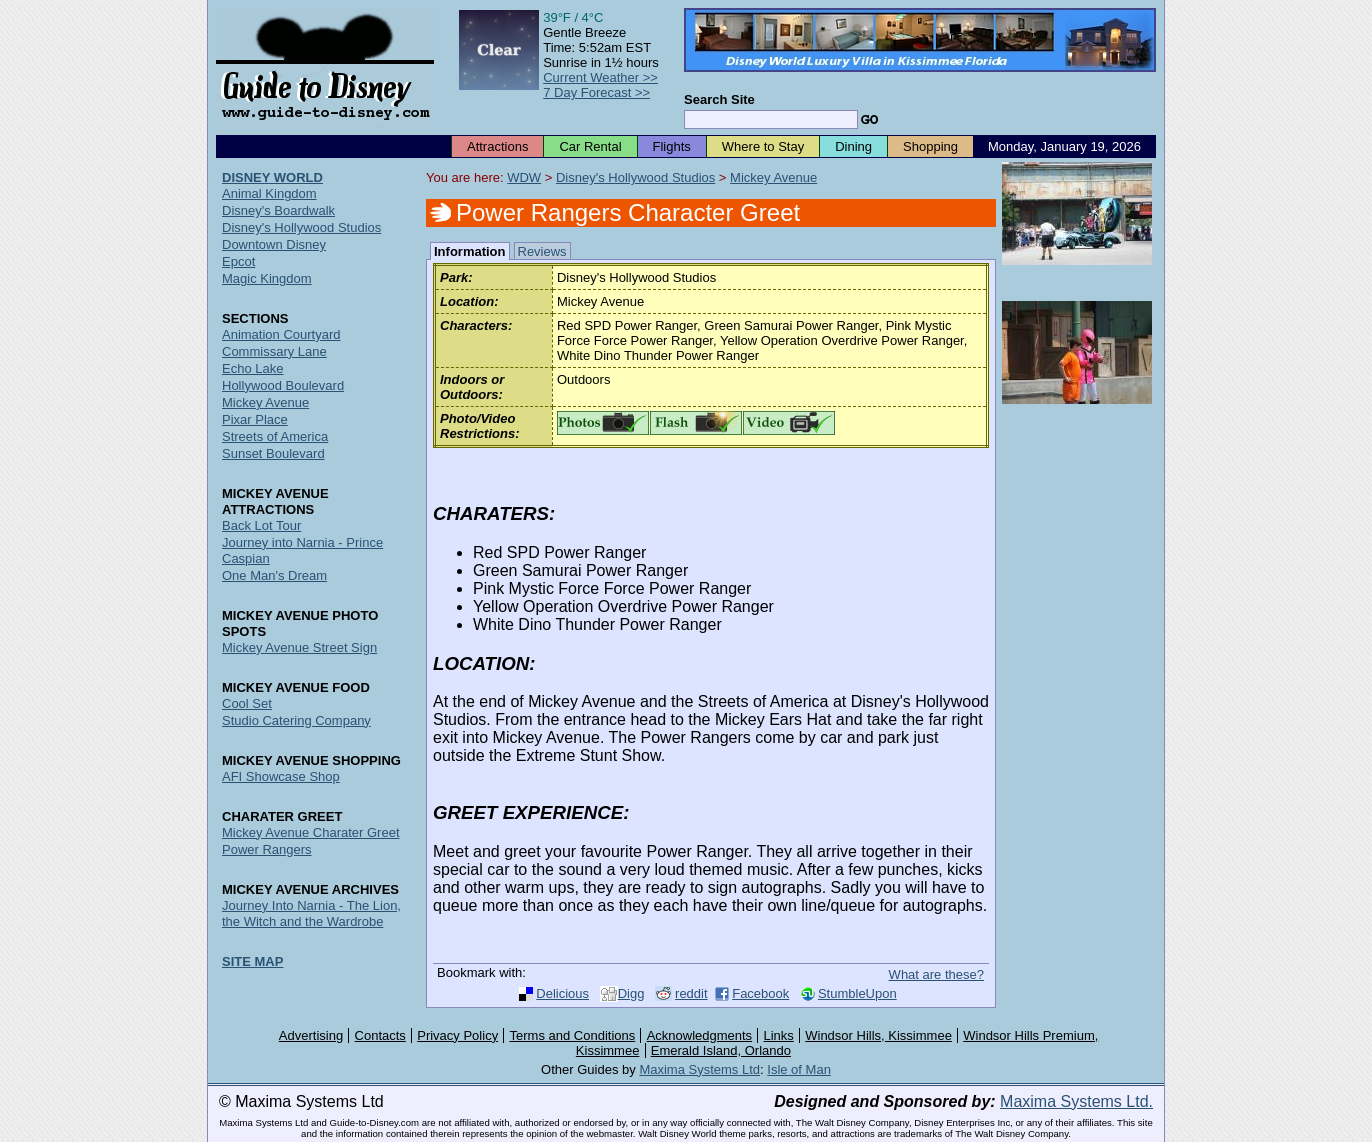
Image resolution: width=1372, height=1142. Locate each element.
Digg (631, 993)
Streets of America (275, 436)
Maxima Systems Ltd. (1076, 1101)
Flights (672, 146)
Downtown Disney (274, 244)
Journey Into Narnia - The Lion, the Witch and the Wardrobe (311, 913)
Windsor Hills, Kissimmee (878, 1035)
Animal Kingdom (269, 193)
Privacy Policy (457, 1035)
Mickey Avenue (773, 177)
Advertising (311, 1035)
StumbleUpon (857, 993)
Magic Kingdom (267, 278)
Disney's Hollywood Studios (635, 177)
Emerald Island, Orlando (721, 1050)
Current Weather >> (600, 77)
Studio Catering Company (296, 720)
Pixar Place (255, 419)
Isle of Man (799, 1069)
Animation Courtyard (281, 334)
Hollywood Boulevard (283, 385)
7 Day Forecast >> (596, 92)
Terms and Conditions (573, 1035)
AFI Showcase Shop (281, 776)
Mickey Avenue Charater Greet (311, 832)
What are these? (936, 974)
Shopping (930, 146)
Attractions (497, 146)
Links (779, 1035)
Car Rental (590, 146)
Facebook (760, 993)
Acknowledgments (700, 1035)
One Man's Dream (274, 575)
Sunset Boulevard (273, 453)
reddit (691, 993)
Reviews (542, 251)
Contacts (380, 1035)
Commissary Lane (274, 351)
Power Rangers (267, 849)
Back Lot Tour (261, 525)
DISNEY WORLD (272, 177)
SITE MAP (252, 961)
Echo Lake (252, 368)
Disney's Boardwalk (278, 210)
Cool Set (247, 703)
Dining (853, 146)
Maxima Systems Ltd (699, 1069)
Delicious (562, 993)
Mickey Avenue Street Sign (299, 647)
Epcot (238, 261)
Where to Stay (763, 146)
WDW (524, 177)
